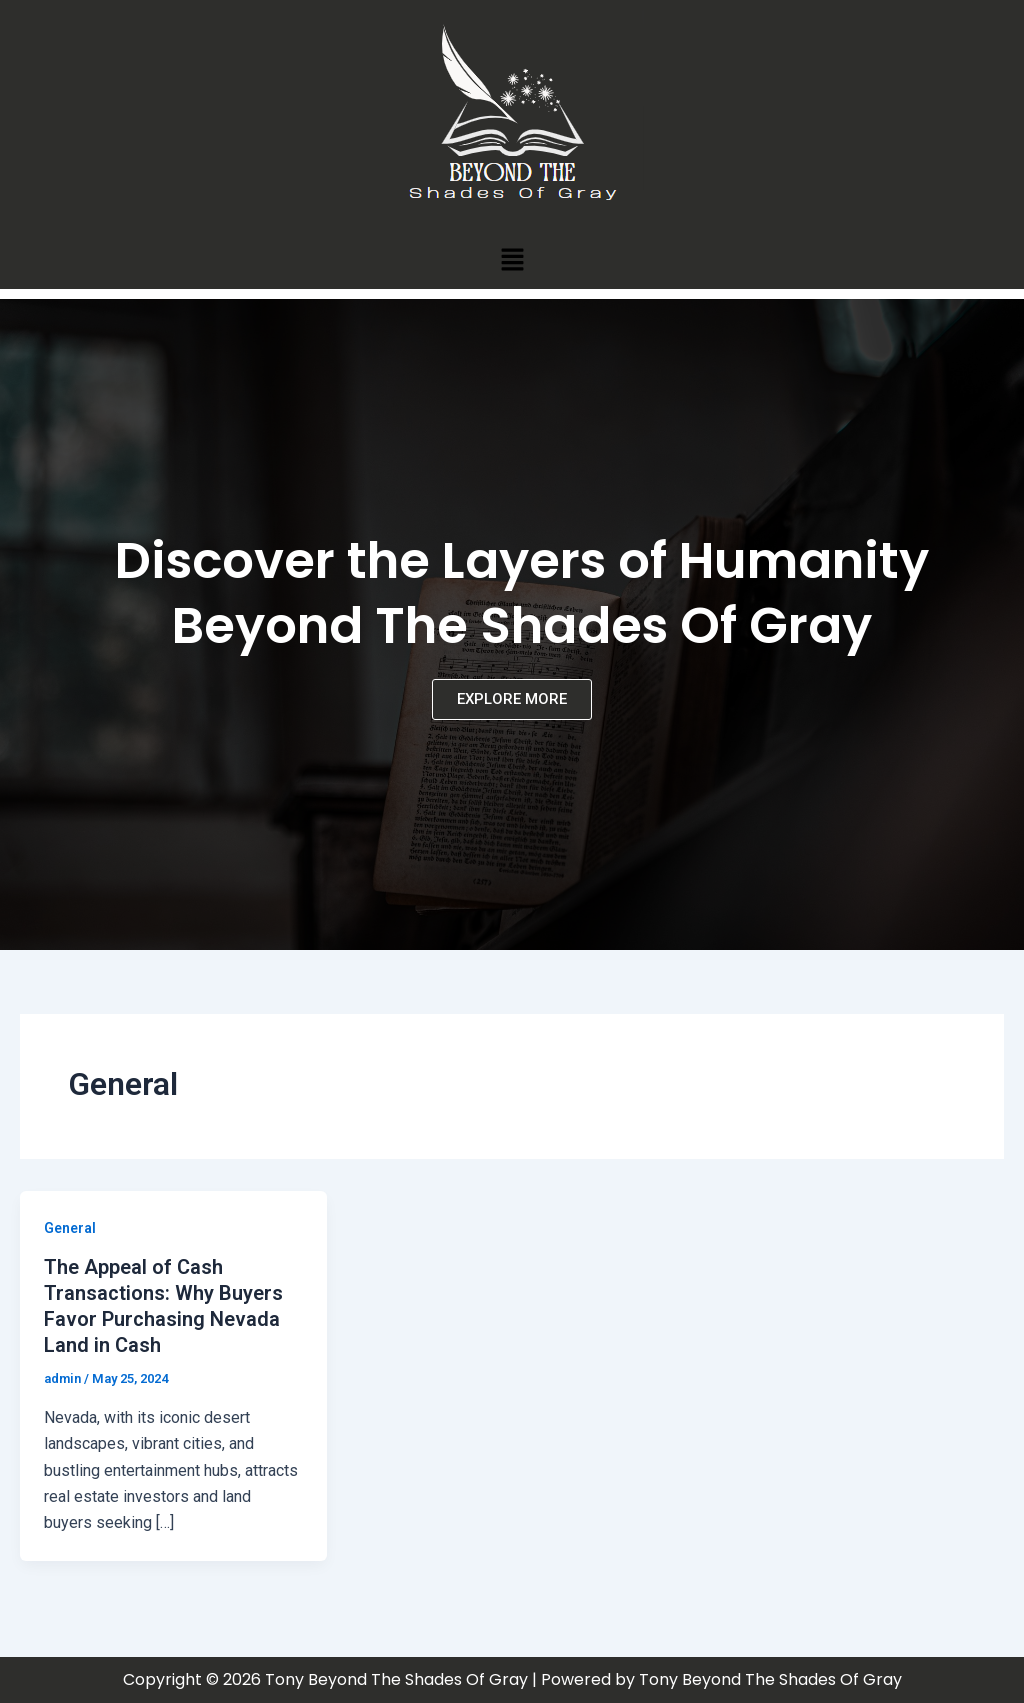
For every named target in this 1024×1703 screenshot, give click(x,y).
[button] (512, 259)
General (70, 1228)
